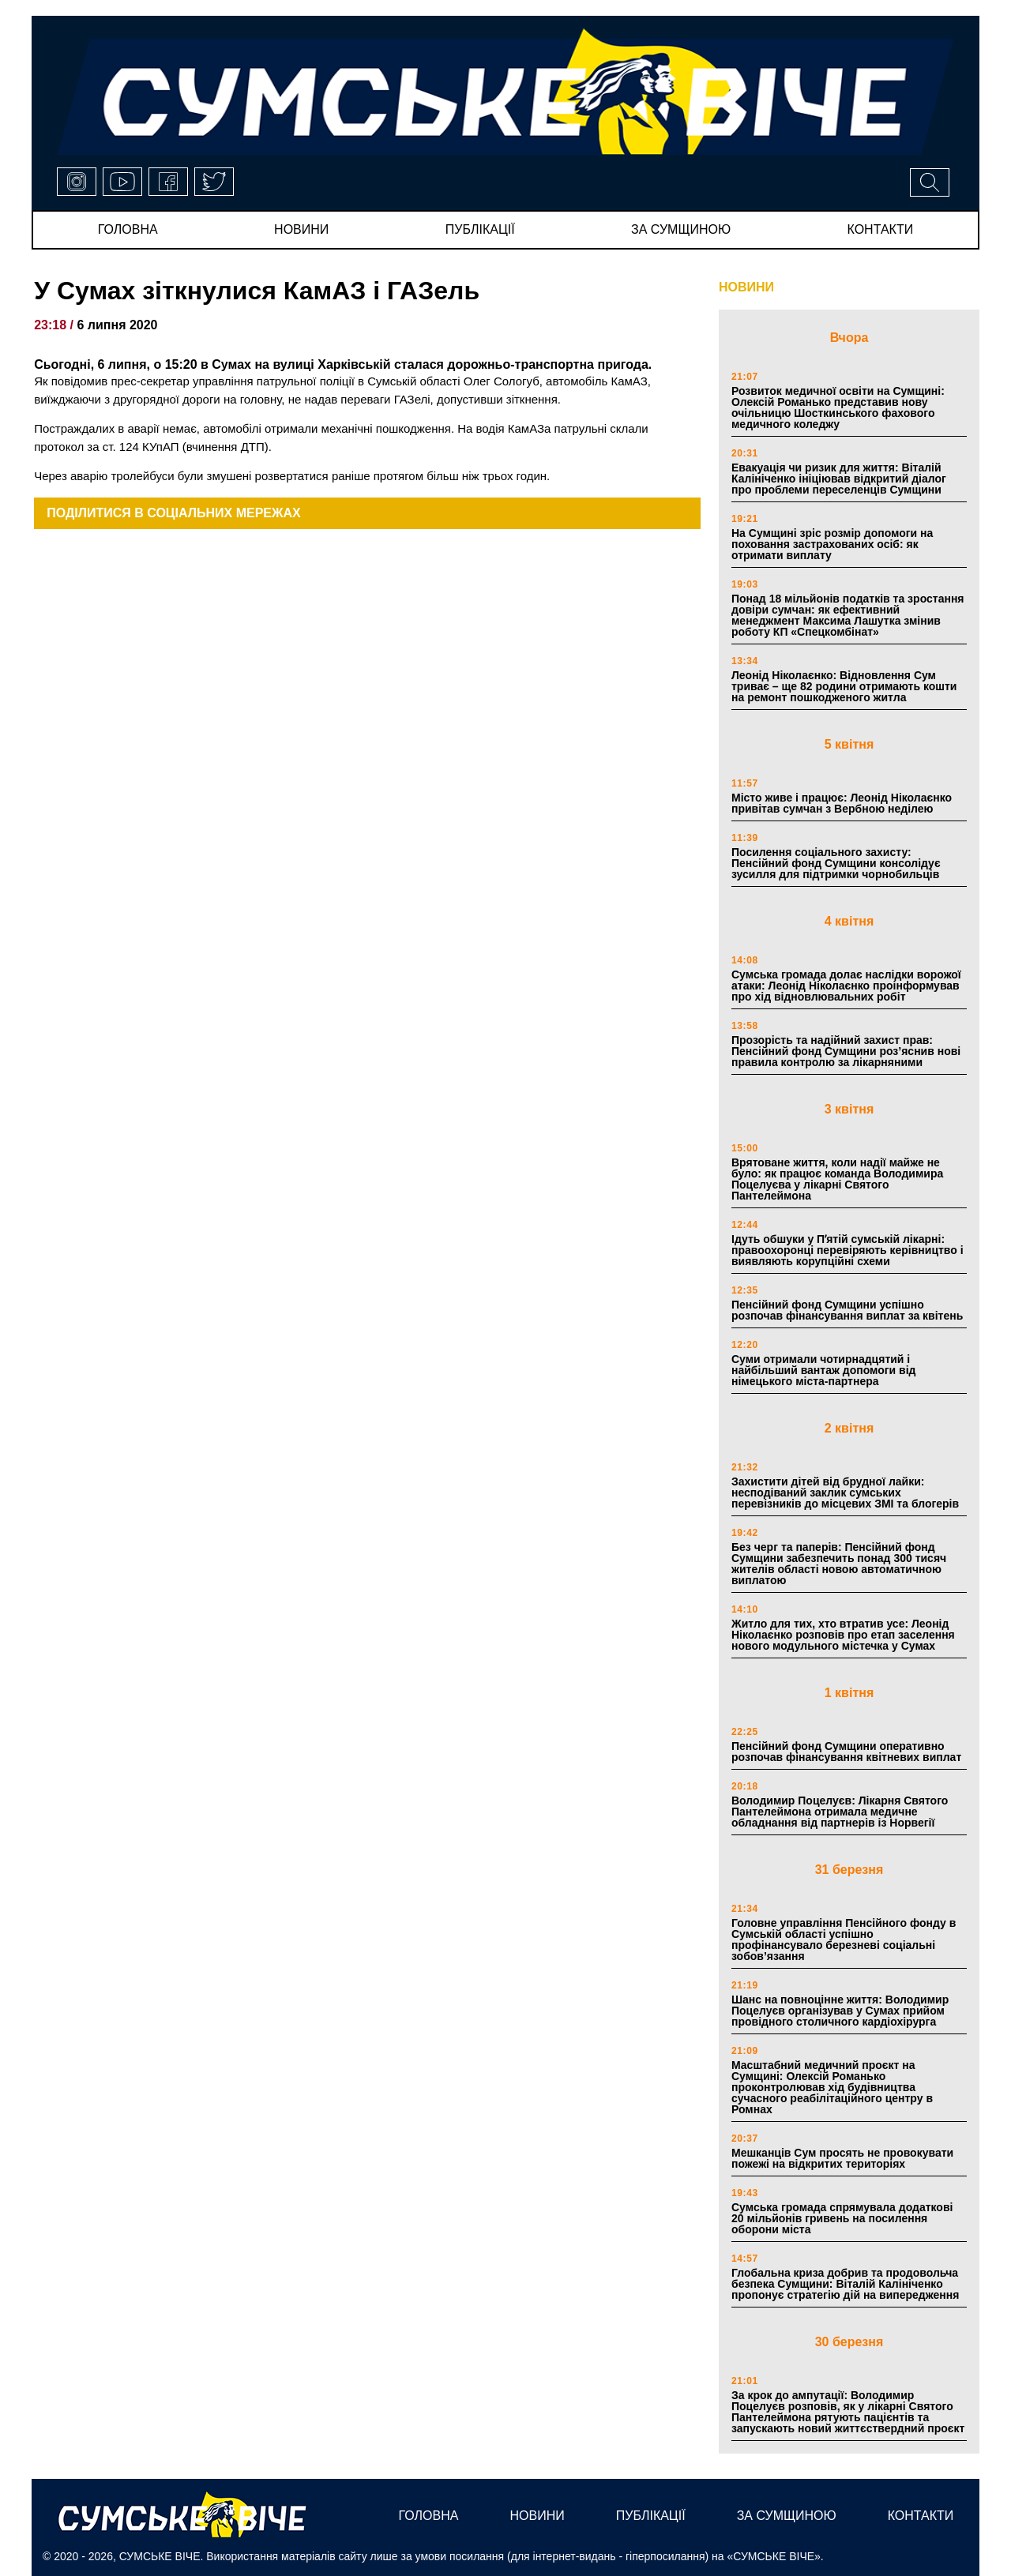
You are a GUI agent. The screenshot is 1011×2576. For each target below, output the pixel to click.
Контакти (881, 229)
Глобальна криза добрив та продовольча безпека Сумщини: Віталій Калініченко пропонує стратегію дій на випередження (845, 2283)
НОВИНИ (746, 287)
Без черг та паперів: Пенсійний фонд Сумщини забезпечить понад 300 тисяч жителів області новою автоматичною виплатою (838, 1564)
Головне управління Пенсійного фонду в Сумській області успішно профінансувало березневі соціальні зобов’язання (843, 1939)
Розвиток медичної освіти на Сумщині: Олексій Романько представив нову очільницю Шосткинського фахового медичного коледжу (838, 407)
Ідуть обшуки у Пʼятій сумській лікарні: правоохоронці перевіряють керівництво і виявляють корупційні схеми (847, 1250)
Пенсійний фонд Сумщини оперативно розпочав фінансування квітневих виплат (846, 1751)
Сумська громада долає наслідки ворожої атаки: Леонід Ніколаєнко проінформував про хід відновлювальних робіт (846, 985)
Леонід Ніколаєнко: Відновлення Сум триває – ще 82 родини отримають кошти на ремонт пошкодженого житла (844, 686)
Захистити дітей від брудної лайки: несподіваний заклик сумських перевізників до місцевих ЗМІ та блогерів (845, 1492)
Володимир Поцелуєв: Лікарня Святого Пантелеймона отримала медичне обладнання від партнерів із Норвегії (839, 1811)
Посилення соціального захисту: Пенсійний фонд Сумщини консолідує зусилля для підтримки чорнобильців (836, 863)
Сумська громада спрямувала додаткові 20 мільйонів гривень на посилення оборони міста (842, 2218)
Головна (128, 229)
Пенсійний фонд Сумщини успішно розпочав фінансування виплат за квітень (847, 1310)
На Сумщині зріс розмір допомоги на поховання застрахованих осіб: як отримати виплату (832, 544)
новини (301, 229)
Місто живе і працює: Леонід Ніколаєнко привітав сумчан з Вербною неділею (841, 803)
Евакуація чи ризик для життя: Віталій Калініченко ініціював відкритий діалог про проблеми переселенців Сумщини (838, 478)
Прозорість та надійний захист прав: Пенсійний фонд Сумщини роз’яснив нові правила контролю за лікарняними (845, 1051)
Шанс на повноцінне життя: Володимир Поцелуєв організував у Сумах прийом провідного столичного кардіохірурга (840, 2010)
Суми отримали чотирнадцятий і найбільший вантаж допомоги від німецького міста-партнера (823, 1370)
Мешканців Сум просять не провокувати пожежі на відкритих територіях (842, 2158)
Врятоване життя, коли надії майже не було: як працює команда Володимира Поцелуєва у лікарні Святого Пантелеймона (837, 1179)
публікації (480, 229)
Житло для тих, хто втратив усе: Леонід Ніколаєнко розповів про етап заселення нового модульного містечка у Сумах (843, 1634)
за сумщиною (681, 229)
